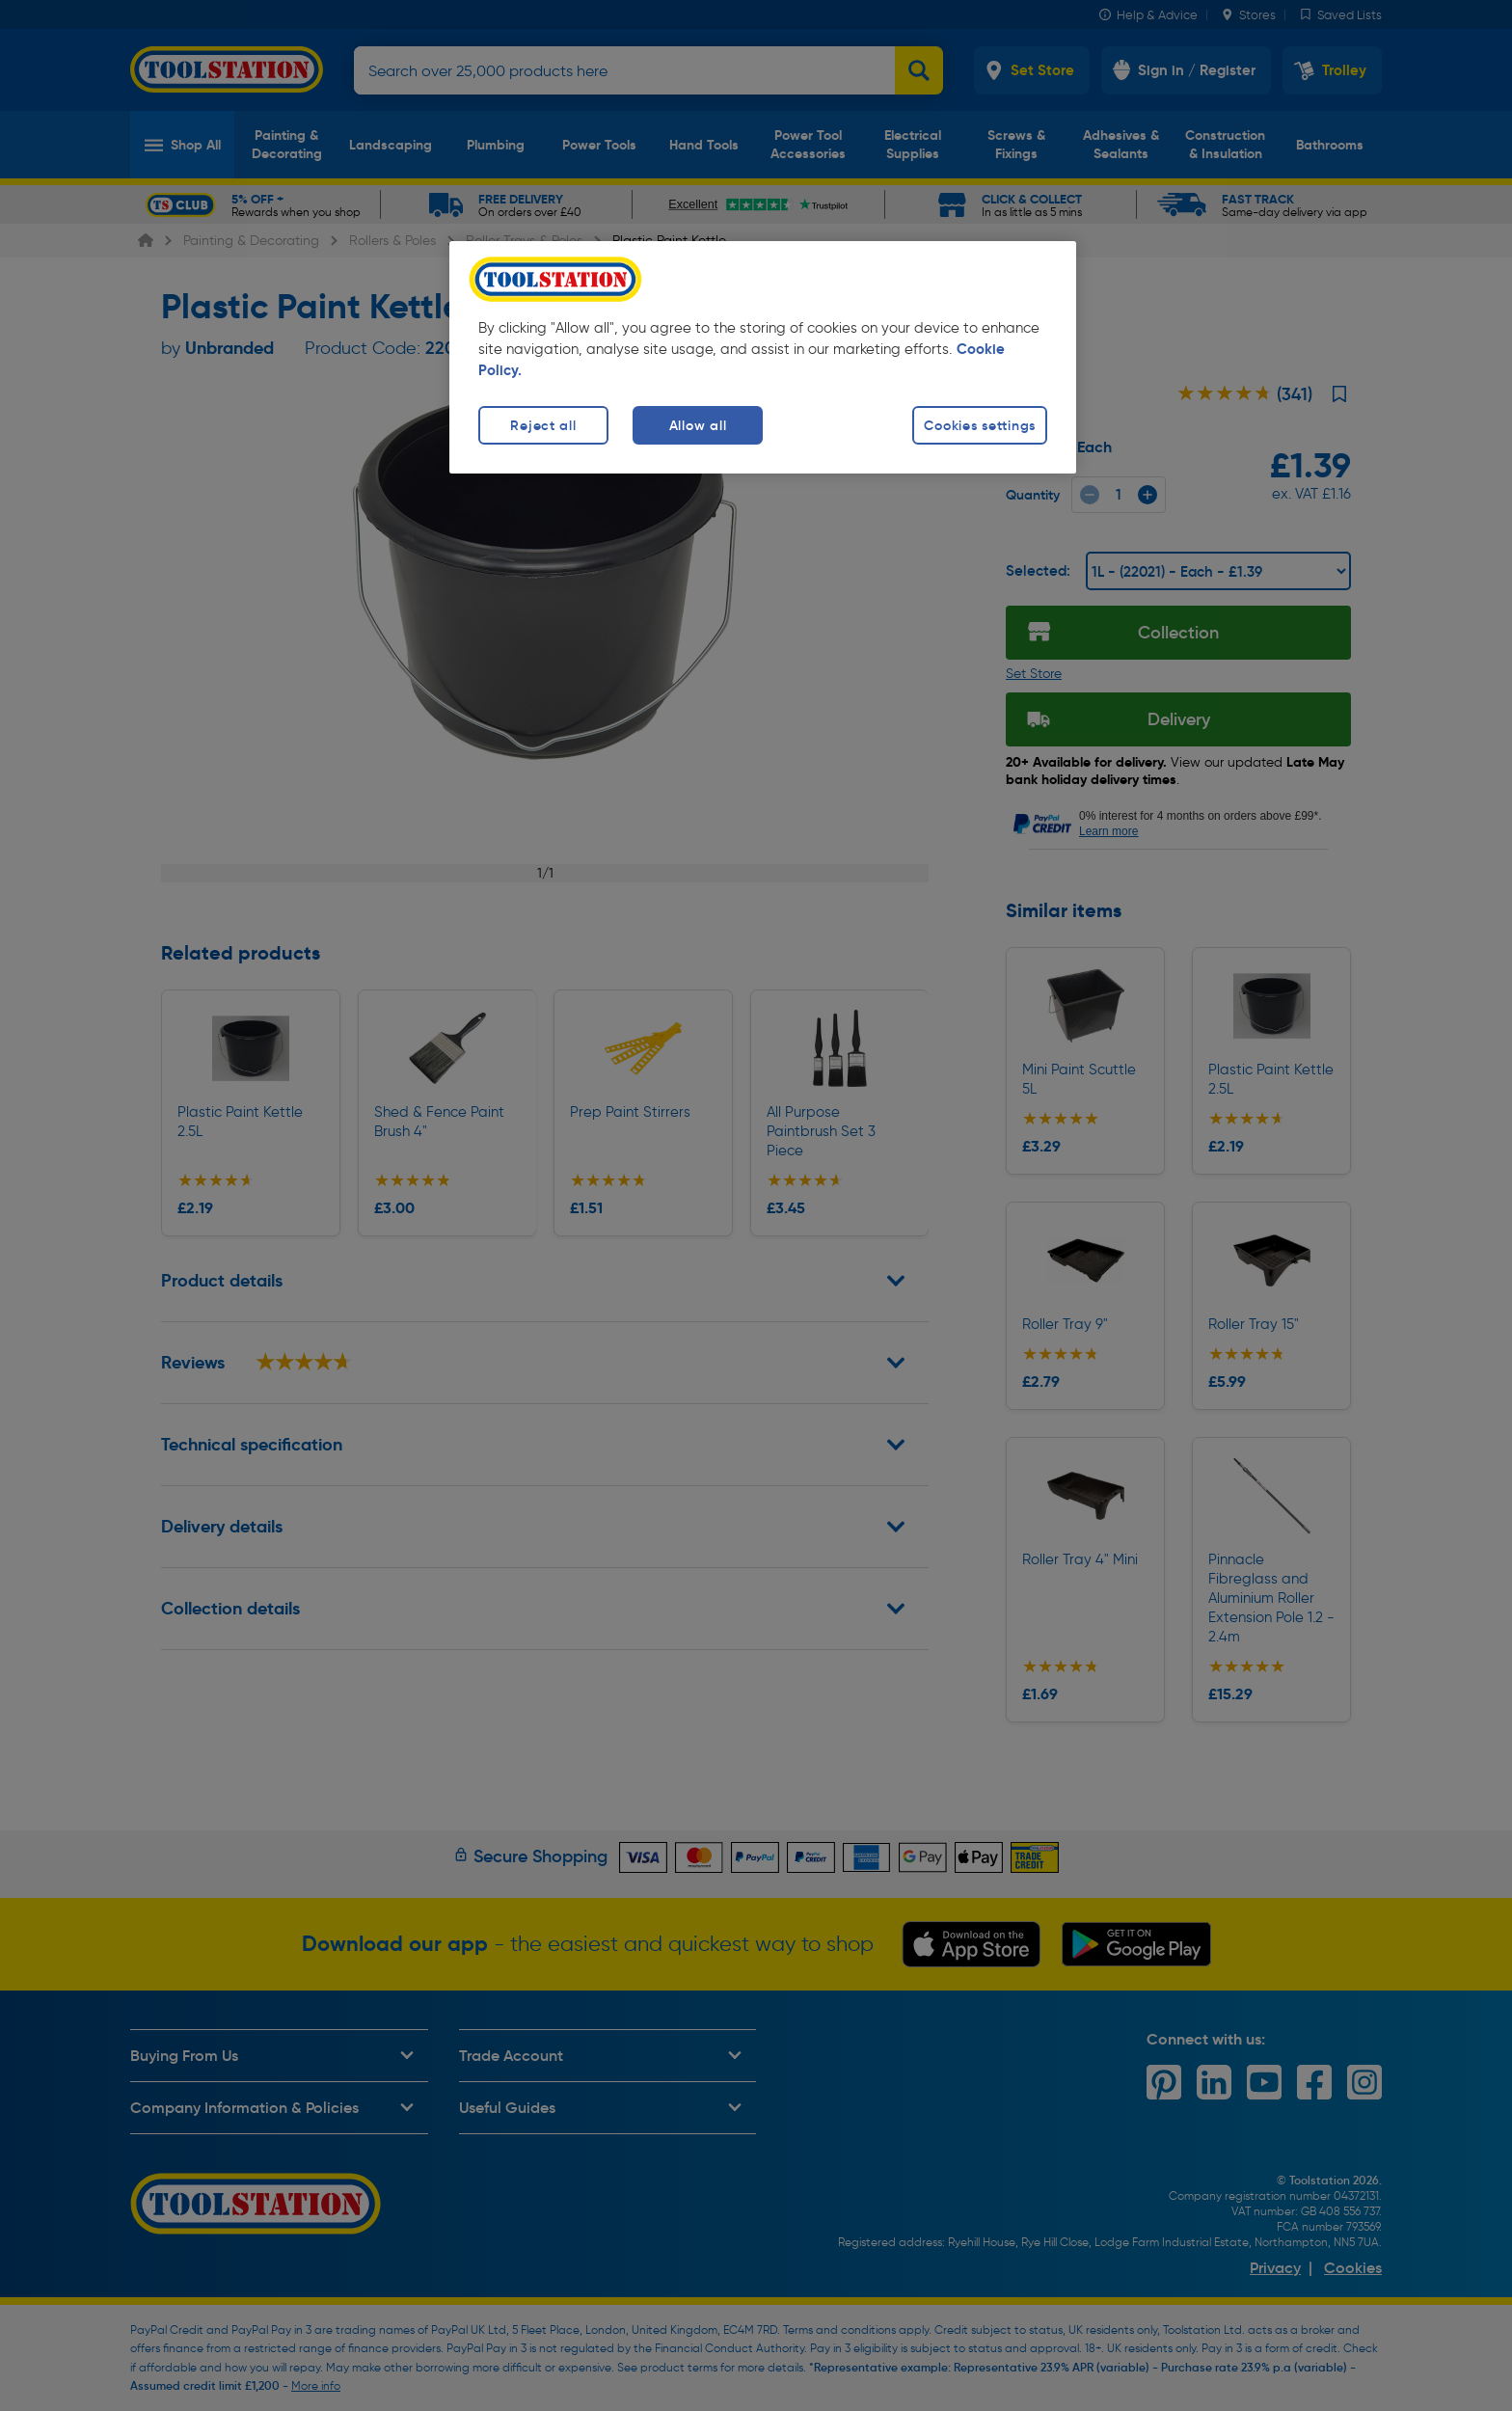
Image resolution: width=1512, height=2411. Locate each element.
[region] (762, 357)
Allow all (697, 425)
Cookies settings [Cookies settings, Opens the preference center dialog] (980, 425)
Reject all (543, 425)
